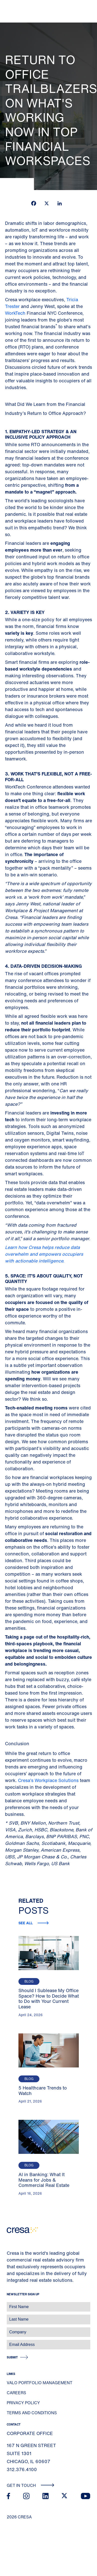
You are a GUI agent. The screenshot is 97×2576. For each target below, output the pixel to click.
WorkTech (15, 313)
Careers (16, 2393)
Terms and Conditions (32, 2413)
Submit (12, 2357)
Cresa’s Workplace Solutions (48, 1780)
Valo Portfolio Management (39, 2383)
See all (26, 1922)
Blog (28, 1981)
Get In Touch (30, 2485)
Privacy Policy (23, 2403)
